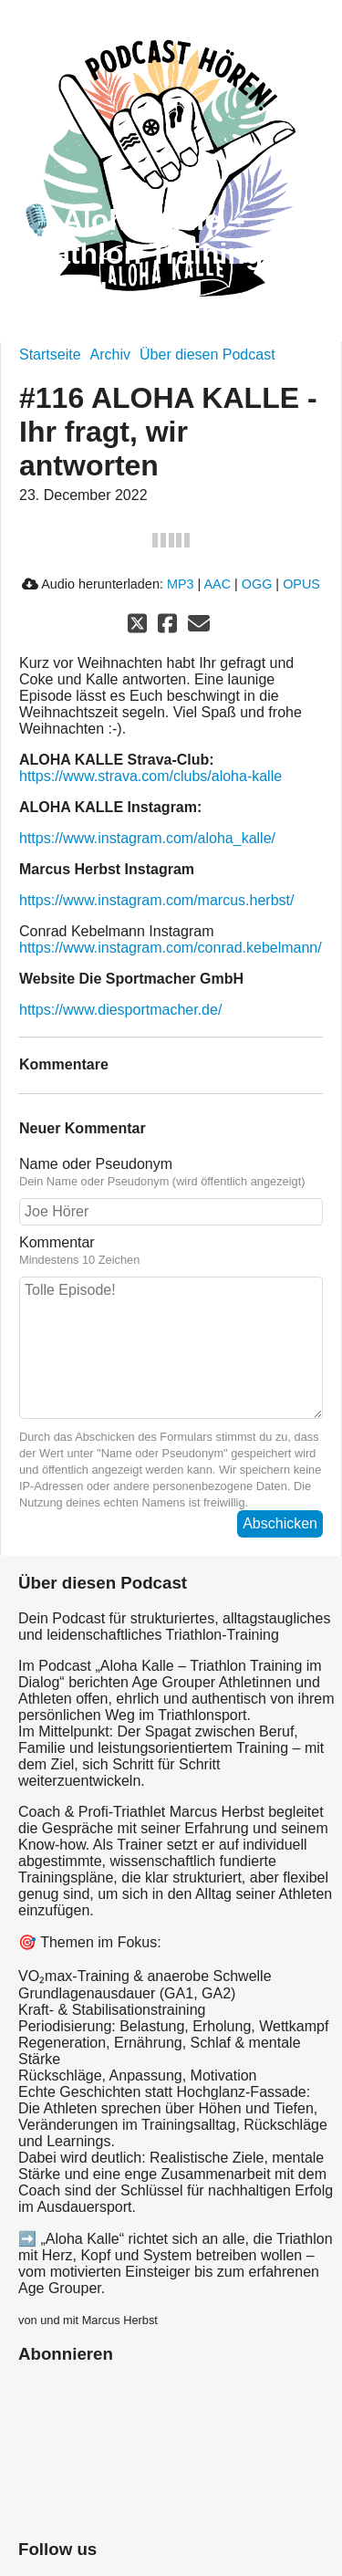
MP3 (180, 584)
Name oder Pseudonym (171, 1172)
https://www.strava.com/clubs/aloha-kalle (150, 776)
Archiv (110, 354)
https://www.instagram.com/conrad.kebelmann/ (170, 947)
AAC (217, 584)
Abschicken (280, 1523)
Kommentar (171, 1251)
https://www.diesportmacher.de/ (120, 1009)
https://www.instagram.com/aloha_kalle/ (147, 838)
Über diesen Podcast (207, 354)
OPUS (301, 584)
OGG (257, 584)
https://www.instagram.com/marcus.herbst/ (156, 900)
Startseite (50, 354)
